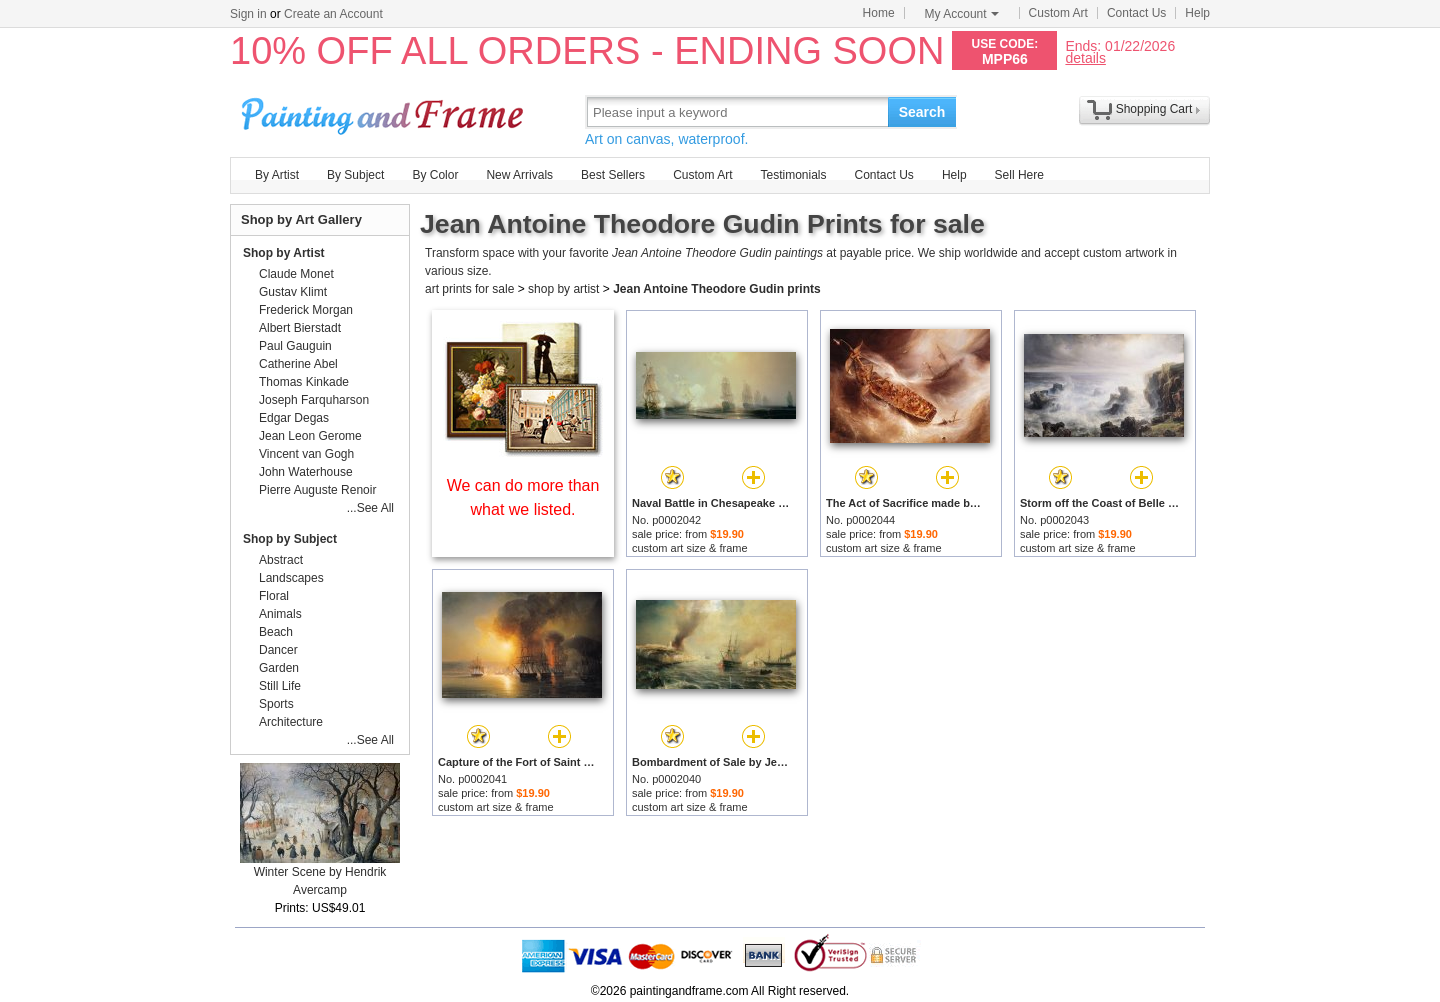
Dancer (278, 650)
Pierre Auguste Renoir (317, 490)
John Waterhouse (306, 472)
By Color (435, 175)
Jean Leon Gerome (310, 436)
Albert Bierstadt (300, 328)
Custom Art (1058, 13)
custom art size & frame (690, 548)
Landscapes (291, 578)
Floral (274, 596)
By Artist (277, 175)
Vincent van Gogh (306, 454)
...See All (370, 508)
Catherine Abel (298, 364)
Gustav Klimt (293, 292)
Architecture (291, 722)
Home (879, 13)
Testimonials (793, 175)
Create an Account (333, 14)
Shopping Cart (1154, 109)
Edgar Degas (294, 418)
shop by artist (563, 289)
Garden (279, 668)
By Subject (355, 175)
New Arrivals (519, 175)
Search (922, 112)
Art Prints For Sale (385, 111)
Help (1197, 13)
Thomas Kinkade (304, 382)
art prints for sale (469, 289)
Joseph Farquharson (314, 400)
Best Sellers (613, 175)
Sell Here (1019, 175)
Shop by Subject (290, 539)
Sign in (248, 14)
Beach (276, 632)
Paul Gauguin (295, 346)
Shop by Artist (284, 253)
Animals (280, 614)
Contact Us (1136, 13)
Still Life (280, 686)
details (1085, 57)
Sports (276, 704)
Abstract (281, 560)
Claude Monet (296, 274)
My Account (962, 14)
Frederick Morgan (306, 310)
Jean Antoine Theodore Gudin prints (717, 289)
